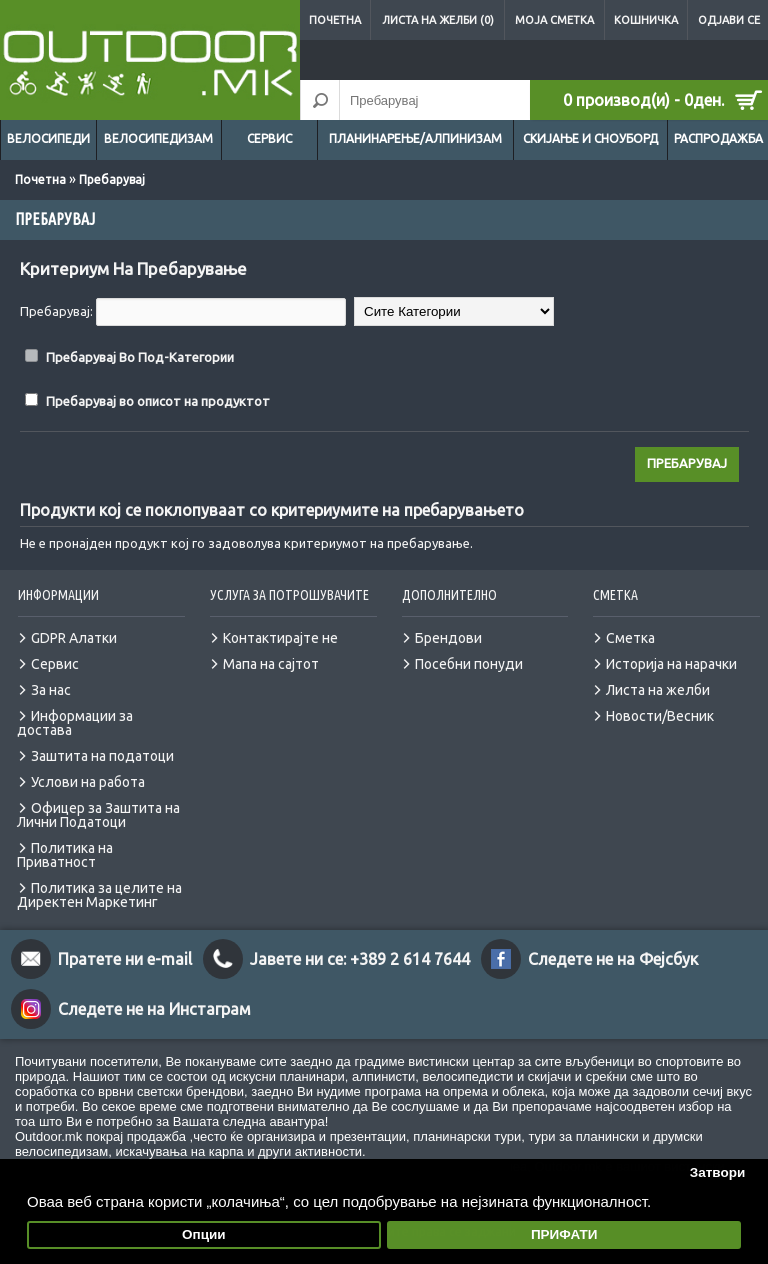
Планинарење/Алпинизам (415, 138)
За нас (51, 690)
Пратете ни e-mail (125, 959)
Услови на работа (88, 782)
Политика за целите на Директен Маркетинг (99, 895)
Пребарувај (112, 179)
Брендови (448, 638)
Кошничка (646, 20)
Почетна (335, 20)
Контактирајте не (280, 638)
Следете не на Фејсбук (613, 959)
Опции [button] (204, 1234)
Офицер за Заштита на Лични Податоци (98, 815)
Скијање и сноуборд (590, 138)
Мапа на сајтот (271, 664)
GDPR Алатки (74, 638)
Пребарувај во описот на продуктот (158, 401)
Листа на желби (658, 690)
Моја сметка (554, 20)
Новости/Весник (660, 716)
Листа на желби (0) (438, 20)
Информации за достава (75, 723)
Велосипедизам (158, 138)
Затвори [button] (718, 1172)
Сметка (630, 638)
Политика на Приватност (65, 855)
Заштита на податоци (102, 756)
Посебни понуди (469, 664)
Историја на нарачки (671, 664)
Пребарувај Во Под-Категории (140, 357)
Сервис (269, 138)
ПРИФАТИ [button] (564, 1234)
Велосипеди (48, 138)
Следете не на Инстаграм (154, 1009)
